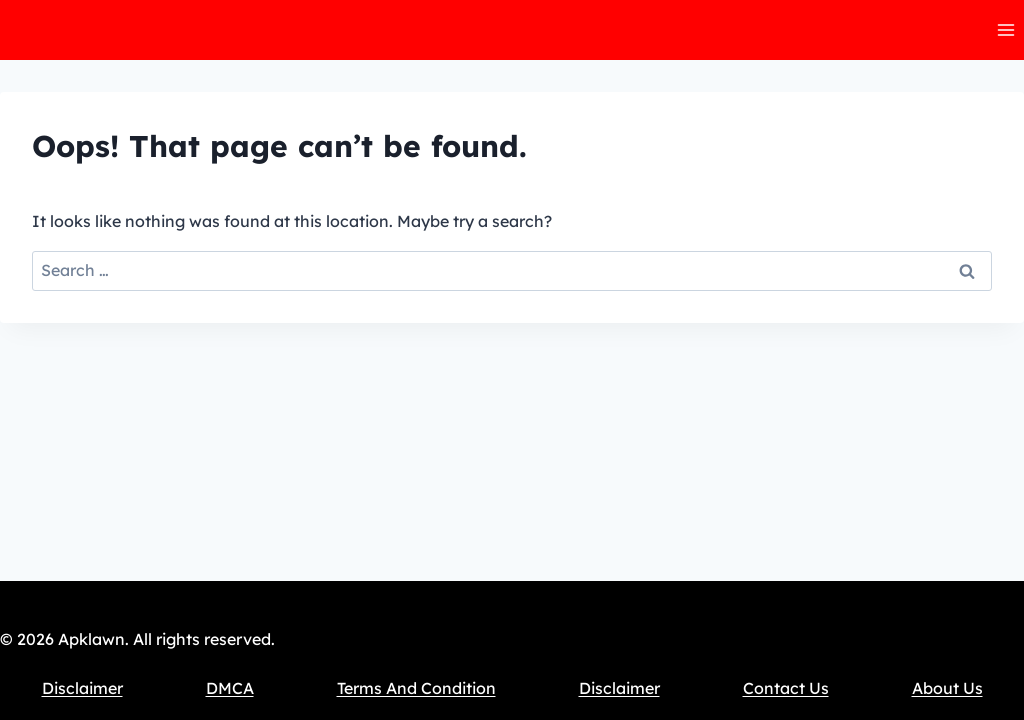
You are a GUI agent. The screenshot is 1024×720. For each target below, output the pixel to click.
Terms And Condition (416, 688)
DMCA (230, 688)
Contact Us (786, 688)
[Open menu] (1005, 29)
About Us (947, 688)
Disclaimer (82, 688)
